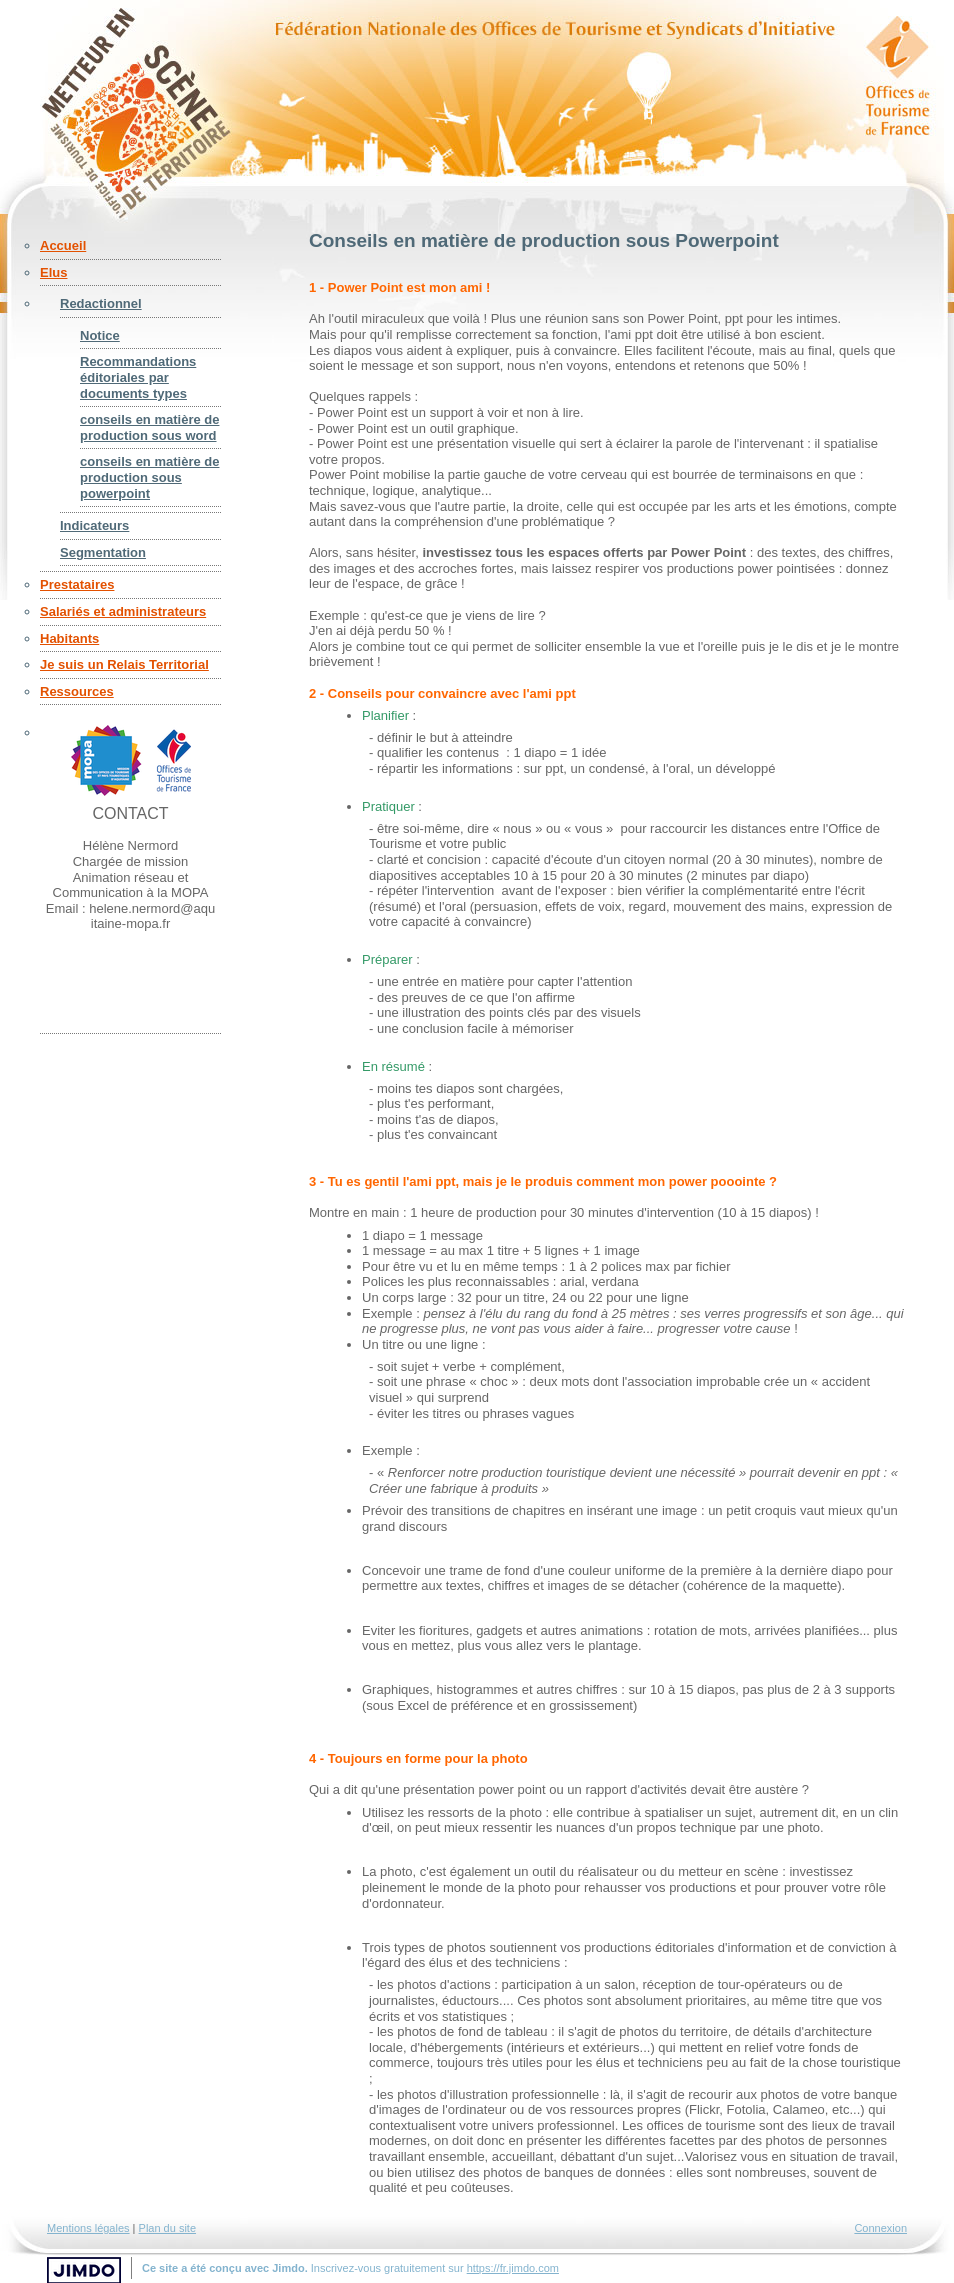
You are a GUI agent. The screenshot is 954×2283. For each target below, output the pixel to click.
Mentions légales (88, 2228)
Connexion (880, 2228)
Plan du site (167, 2228)
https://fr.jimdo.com (513, 2268)
